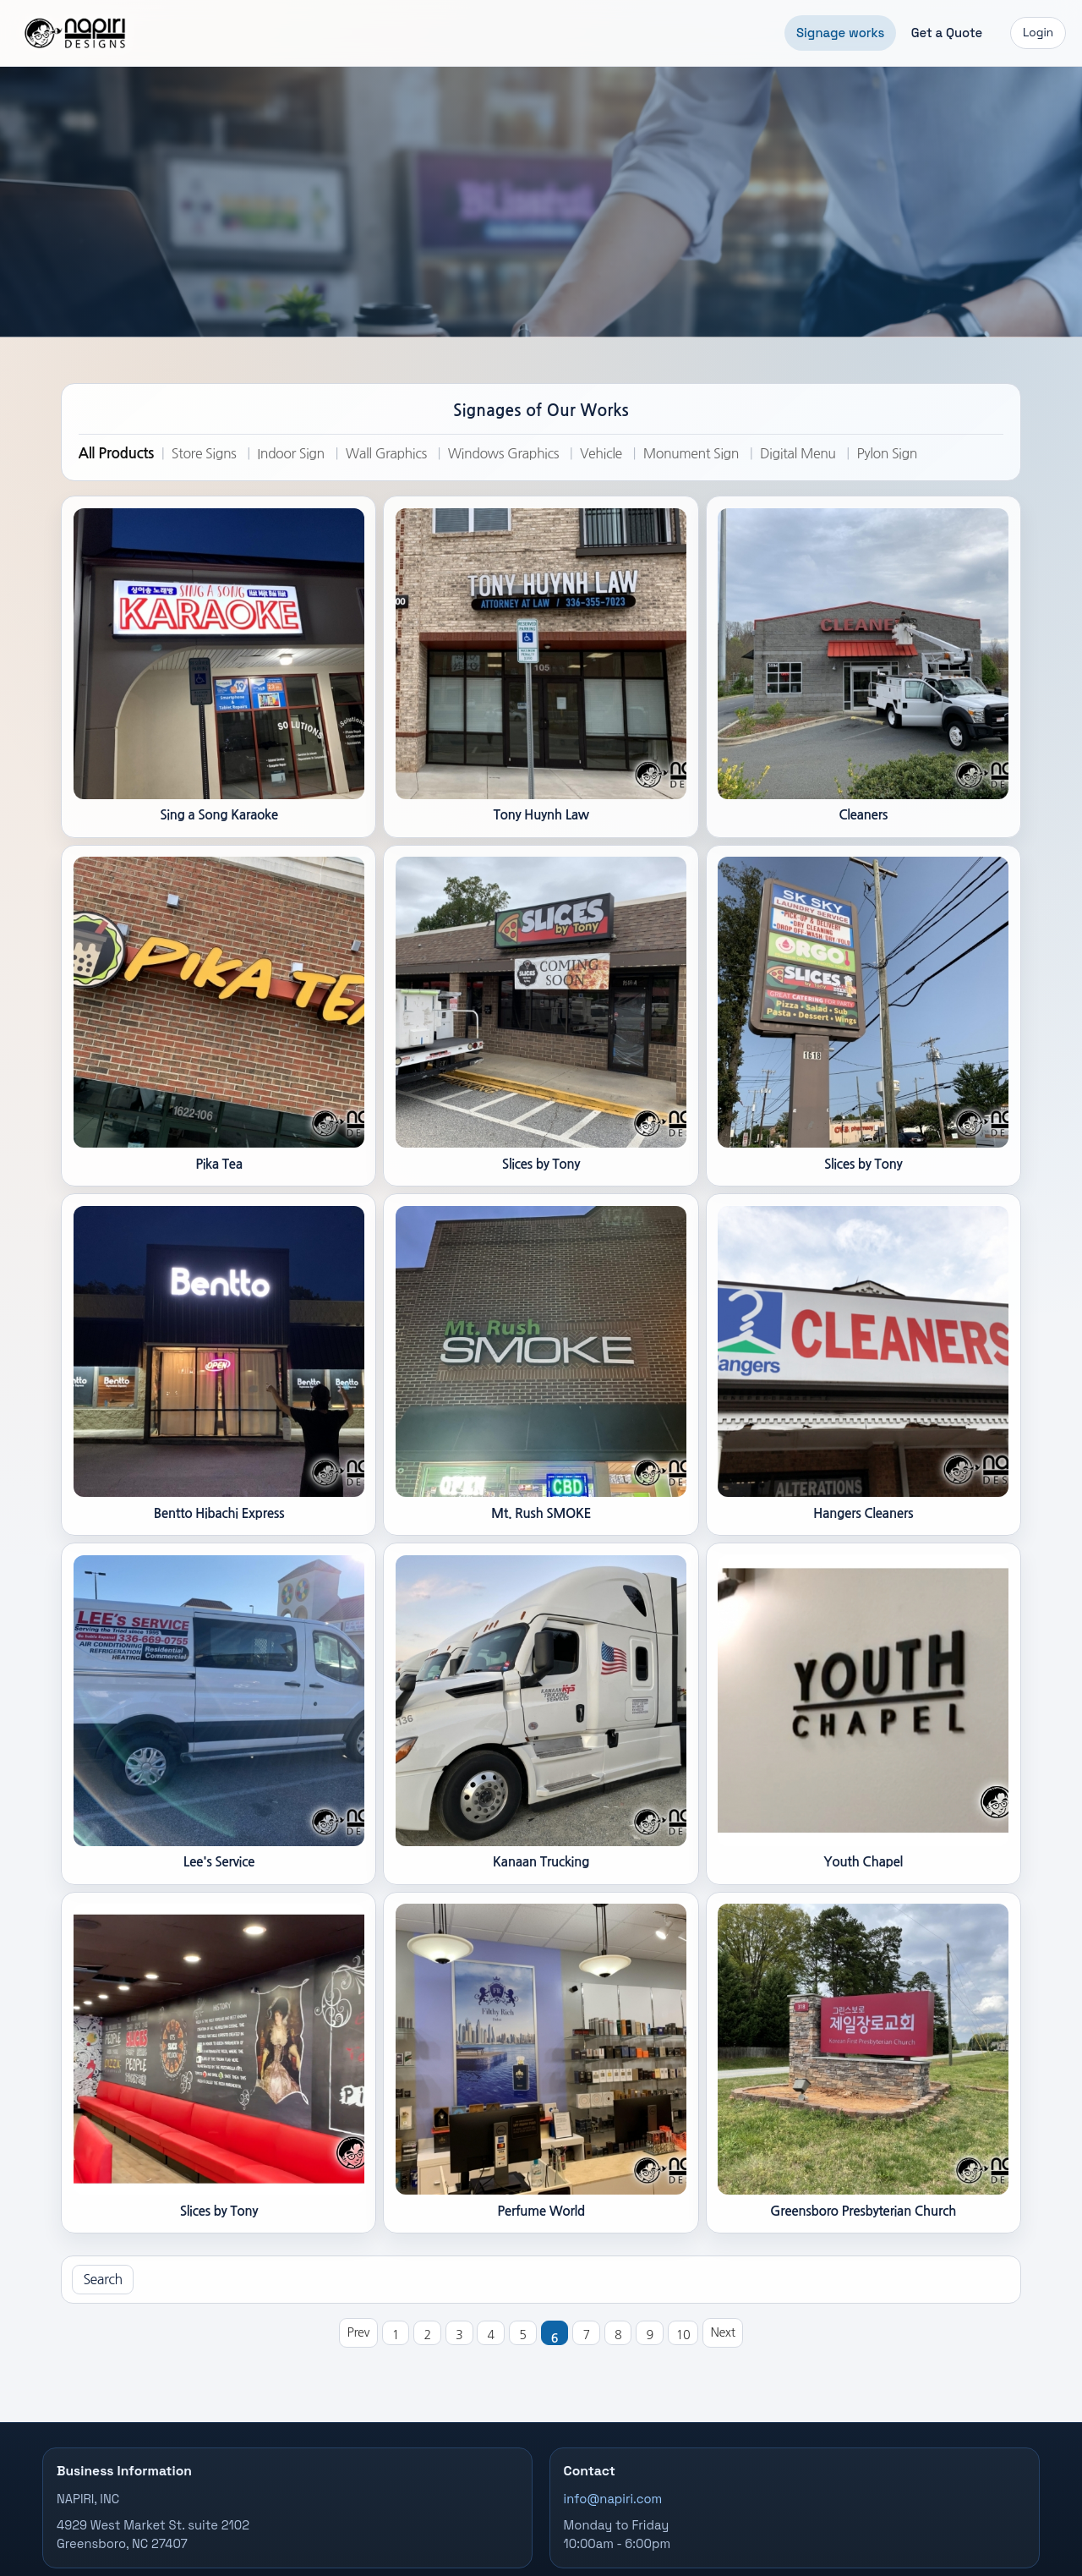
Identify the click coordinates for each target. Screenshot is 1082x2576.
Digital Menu (798, 453)
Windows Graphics (503, 453)
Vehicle (601, 453)
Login (1038, 32)
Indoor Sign (290, 453)
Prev (358, 2332)
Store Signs (204, 453)
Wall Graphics (386, 453)
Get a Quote (947, 33)
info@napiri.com (613, 2499)
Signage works (840, 33)
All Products (116, 453)
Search (102, 2279)
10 (683, 2335)
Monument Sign (691, 453)
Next (723, 2332)
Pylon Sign (886, 453)
